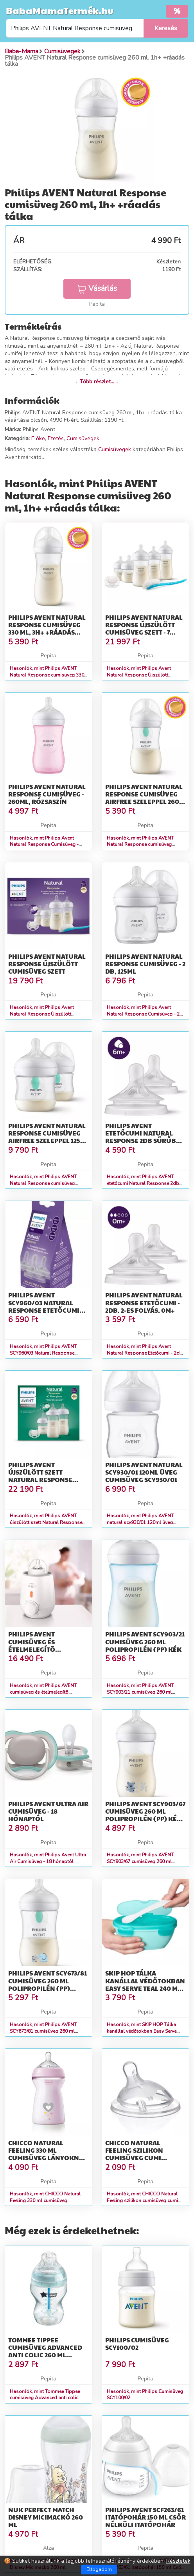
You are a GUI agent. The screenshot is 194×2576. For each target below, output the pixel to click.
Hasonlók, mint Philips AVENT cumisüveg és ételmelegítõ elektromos (43, 1692)
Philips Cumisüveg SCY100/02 (137, 2343)
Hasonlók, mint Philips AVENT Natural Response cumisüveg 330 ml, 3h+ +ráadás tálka (47, 675)
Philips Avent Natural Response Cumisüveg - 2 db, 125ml (145, 964)
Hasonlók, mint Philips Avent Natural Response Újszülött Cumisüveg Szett (42, 1014)
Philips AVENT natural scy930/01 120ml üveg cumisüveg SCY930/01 (144, 1472)
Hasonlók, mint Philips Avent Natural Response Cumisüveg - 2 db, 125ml (143, 1014)
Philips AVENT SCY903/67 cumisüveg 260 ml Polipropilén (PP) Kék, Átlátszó (145, 1815)
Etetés (56, 438)
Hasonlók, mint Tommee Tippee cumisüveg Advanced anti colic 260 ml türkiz (45, 2398)
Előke (38, 438)
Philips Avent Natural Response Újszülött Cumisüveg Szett (47, 964)
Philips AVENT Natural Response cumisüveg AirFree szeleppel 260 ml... (144, 798)
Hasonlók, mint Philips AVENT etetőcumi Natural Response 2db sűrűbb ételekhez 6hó (143, 1183)
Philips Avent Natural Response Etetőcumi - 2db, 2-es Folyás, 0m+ (144, 1302)
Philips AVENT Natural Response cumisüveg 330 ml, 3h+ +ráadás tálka (47, 628)
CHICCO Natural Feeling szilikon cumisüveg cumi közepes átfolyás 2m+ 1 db (144, 2157)
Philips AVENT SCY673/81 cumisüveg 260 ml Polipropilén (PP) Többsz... (47, 1984)
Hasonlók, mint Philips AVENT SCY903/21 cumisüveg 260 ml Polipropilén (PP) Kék (140, 1692)
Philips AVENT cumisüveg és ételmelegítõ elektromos (31, 1645)
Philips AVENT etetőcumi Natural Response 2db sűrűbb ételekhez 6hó (143, 1137)
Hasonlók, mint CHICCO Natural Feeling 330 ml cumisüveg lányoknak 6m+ (45, 2200)
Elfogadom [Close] (99, 2569)
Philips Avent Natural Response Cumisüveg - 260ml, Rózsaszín (47, 794)
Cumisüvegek (82, 438)
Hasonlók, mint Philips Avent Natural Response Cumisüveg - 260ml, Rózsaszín (44, 844)
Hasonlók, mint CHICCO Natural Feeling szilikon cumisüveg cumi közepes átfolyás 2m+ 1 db (142, 2200)
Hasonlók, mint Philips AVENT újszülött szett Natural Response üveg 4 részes (46, 1522)
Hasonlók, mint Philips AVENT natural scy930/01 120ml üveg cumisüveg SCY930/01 (140, 1522)
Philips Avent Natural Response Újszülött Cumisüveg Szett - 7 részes (144, 628)
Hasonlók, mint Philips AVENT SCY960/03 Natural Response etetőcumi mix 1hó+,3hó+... (43, 1353)
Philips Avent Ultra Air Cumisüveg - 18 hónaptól (48, 1811)
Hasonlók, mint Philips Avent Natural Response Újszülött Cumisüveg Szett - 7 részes (139, 675)
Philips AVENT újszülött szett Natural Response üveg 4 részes (40, 1476)
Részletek (178, 2561)
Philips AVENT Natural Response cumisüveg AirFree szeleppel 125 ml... (47, 1137)
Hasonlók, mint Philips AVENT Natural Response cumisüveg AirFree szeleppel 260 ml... (140, 844)
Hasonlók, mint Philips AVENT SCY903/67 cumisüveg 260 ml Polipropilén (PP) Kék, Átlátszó (140, 1861)
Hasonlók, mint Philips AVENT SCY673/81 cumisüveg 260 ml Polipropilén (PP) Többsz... (43, 2031)
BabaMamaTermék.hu (59, 10)
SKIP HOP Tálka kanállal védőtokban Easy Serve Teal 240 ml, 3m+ (145, 1984)
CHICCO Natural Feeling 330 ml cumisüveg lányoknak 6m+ (48, 2154)
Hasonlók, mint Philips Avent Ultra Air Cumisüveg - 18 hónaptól (48, 1858)
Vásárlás (97, 288)
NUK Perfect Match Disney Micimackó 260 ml (45, 2517)
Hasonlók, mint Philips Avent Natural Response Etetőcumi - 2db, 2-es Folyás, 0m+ (145, 1353)
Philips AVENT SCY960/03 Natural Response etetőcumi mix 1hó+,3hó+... (43, 1306)
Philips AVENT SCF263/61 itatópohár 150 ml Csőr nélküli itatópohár (145, 2517)
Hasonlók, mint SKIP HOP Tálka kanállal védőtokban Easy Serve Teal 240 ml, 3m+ (141, 2031)
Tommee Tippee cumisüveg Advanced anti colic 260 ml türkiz (45, 2351)
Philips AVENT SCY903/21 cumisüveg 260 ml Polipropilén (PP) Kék (145, 1641)
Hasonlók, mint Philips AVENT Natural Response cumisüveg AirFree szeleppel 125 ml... (43, 1183)
